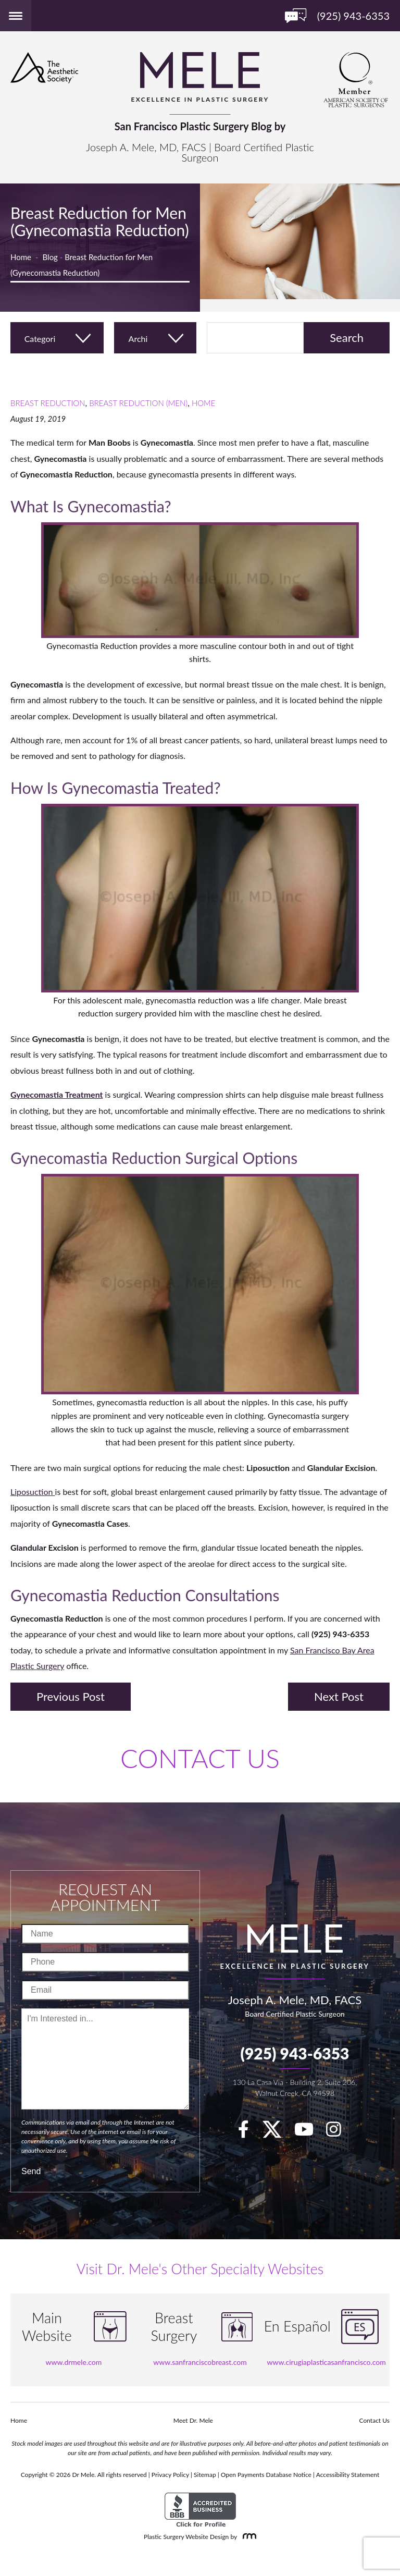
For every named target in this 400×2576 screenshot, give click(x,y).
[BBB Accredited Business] (200, 2510)
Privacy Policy (170, 2475)
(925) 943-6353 (294, 2053)
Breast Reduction (47, 403)
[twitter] (277, 2132)
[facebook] (248, 2132)
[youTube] (309, 2132)
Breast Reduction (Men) (138, 403)
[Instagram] (339, 2132)
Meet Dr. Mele (193, 2420)
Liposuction (32, 1491)
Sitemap (205, 2475)
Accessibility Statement (348, 2475)
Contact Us (374, 2420)
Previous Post (70, 1696)
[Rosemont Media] (247, 2537)
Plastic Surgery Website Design (186, 2537)
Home (20, 257)
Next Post (339, 1696)
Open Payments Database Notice (266, 2475)
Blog (50, 257)
